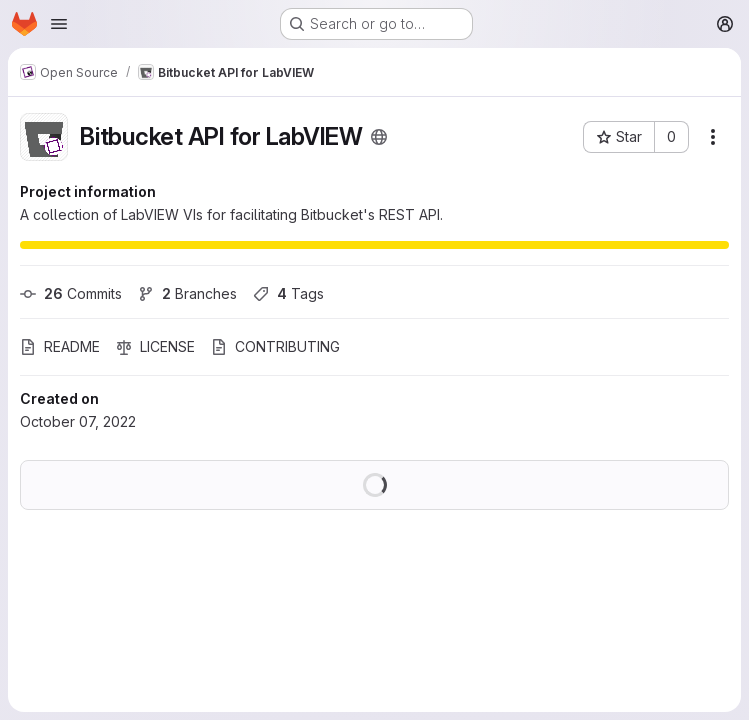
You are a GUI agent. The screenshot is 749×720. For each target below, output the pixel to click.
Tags (288, 293)
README (60, 346)
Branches (187, 293)
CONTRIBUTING (275, 346)
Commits (71, 293)
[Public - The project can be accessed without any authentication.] (379, 137)
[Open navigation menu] (59, 24)
